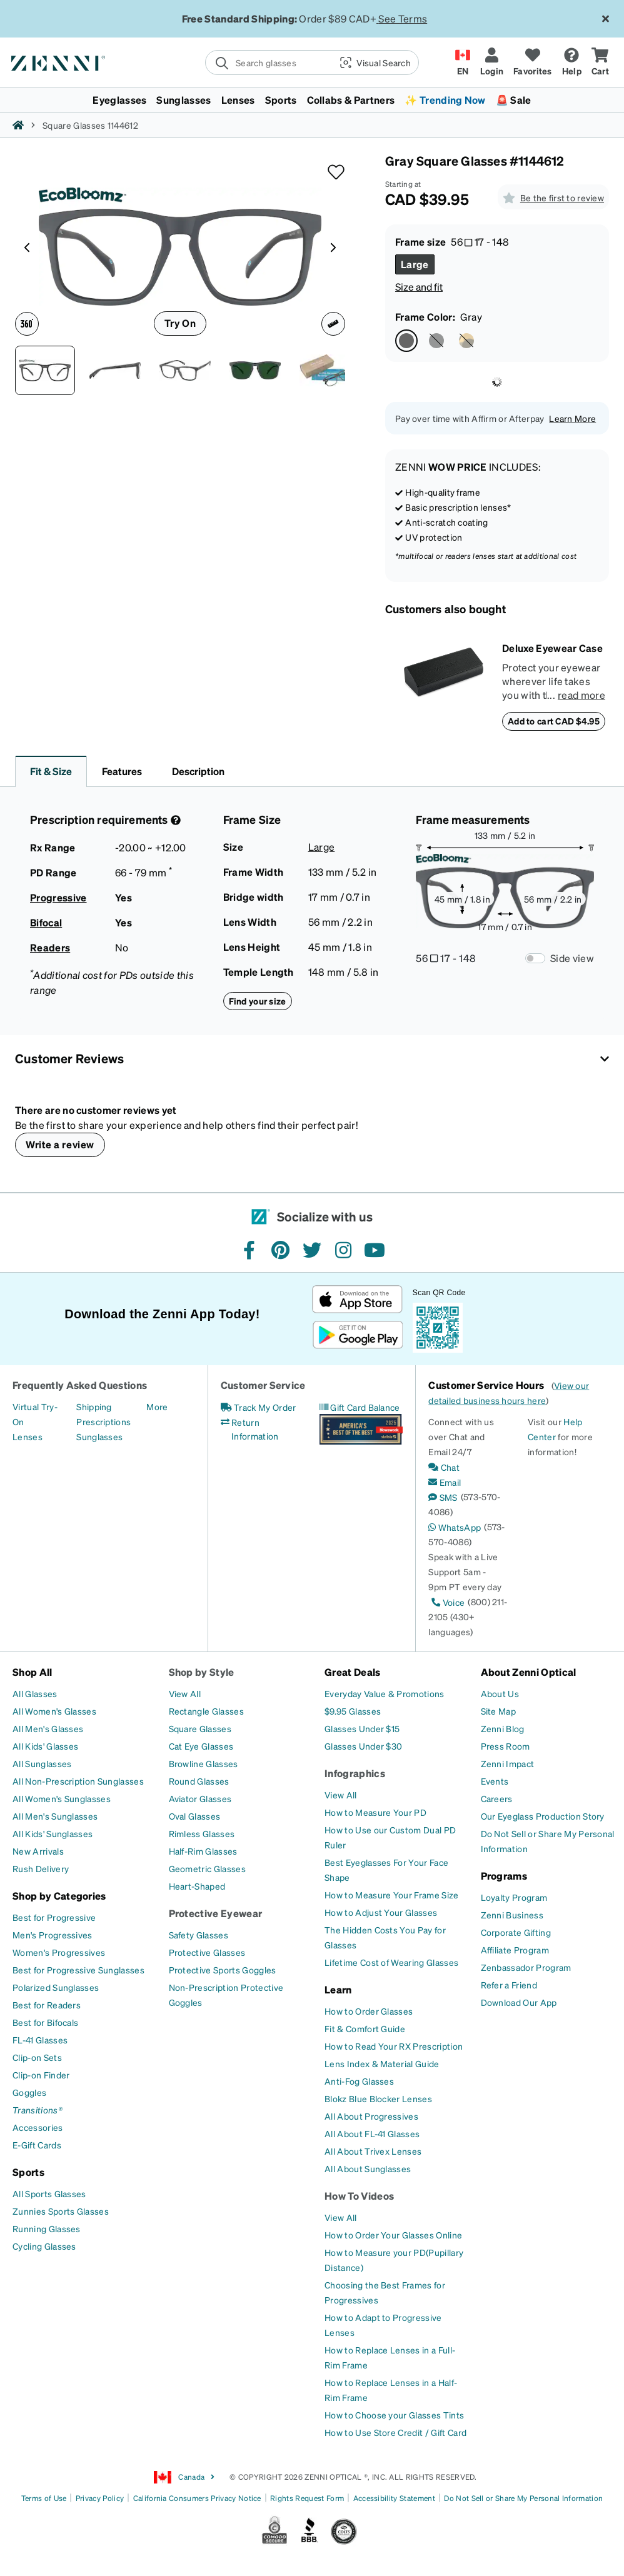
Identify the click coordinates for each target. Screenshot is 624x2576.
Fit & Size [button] (51, 771)
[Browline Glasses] (203, 1763)
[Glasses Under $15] (362, 1728)
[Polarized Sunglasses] (56, 1987)
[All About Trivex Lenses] (373, 2151)
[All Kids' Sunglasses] (53, 1833)
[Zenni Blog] (503, 1728)
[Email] (444, 1482)
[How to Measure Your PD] (375, 1812)
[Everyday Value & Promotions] (385, 1693)
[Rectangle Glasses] (206, 1710)
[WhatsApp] (454, 1527)
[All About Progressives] (371, 2116)
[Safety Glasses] (198, 1934)
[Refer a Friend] (509, 1984)
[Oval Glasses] (195, 1816)
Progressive (58, 897)
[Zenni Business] (512, 1914)
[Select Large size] (415, 264)
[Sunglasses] (99, 1436)
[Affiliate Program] (515, 1949)
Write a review (60, 1144)
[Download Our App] (519, 2002)
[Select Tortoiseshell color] (466, 340)
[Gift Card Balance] (360, 1407)
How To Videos (359, 2195)
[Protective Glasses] (207, 1952)
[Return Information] (262, 1429)
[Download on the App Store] (357, 1299)
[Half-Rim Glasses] (203, 1851)
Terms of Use (44, 2498)
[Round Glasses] (199, 1781)
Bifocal (46, 922)
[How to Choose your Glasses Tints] (394, 2414)
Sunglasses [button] (183, 99)
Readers (50, 947)
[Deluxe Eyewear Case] (443, 686)
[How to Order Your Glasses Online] (393, 2234)
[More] (157, 1406)
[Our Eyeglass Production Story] (543, 1816)
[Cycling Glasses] (44, 2246)
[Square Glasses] (200, 1728)
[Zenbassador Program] (526, 1967)
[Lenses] (28, 1436)
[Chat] (444, 1467)
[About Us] (500, 1693)
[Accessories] (38, 2127)
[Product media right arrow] (333, 246)
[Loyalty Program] (514, 1897)
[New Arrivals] (38, 1851)
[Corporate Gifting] (516, 1932)
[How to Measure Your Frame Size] (392, 1894)
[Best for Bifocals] (45, 2022)
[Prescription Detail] (174, 820)
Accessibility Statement (394, 2498)
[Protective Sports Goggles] (222, 1969)
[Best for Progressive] (54, 1917)
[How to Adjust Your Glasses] (381, 1912)
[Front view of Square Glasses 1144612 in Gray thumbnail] (45, 370)
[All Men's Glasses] (48, 1728)
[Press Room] (505, 1746)
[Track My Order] (258, 1407)
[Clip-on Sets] (37, 2057)
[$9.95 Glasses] (353, 1710)
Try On (180, 322)
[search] (268, 62)
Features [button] (122, 771)
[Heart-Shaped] (197, 1886)
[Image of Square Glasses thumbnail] (255, 370)
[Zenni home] (18, 125)
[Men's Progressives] (53, 1934)
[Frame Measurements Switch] (535, 958)
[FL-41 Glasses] (40, 2039)
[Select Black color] (436, 340)
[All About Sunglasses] (368, 2168)
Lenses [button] (238, 99)
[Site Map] (498, 1710)
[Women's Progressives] (59, 1952)
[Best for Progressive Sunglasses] (78, 1969)
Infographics (355, 1773)
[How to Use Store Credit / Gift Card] (395, 2432)
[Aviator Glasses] (200, 1798)
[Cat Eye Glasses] (201, 1746)
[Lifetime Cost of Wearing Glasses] (391, 1962)
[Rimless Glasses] (202, 1833)
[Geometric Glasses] (207, 1868)
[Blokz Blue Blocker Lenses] (378, 2098)
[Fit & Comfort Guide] (365, 2028)
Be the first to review (562, 197)
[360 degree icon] (27, 324)
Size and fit (419, 286)
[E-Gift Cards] (37, 2144)
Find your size (257, 1000)
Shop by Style (201, 1671)
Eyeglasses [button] (119, 99)
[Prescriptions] (103, 1421)
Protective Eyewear (216, 1913)
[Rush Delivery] (41, 1868)
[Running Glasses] (47, 2228)
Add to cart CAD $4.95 (554, 720)
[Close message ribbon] (605, 18)
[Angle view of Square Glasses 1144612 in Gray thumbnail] (185, 370)
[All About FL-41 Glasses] (372, 2133)
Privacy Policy (100, 2498)
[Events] (495, 1781)
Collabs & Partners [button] (351, 99)
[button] (374, 62)
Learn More (572, 418)
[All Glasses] (35, 1693)
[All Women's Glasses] (54, 1710)
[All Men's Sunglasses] (55, 1816)
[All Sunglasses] (42, 1763)
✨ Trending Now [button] (445, 99)
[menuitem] (312, 100)
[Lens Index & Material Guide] (382, 2063)
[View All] (185, 1693)
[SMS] (442, 1497)
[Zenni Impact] (508, 1763)
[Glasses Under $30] (363, 1746)
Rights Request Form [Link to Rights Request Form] (307, 2498)
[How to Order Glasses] (369, 2011)
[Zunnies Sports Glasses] (61, 2211)
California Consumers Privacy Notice (197, 2498)
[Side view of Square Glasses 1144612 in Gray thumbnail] (115, 370)
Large (321, 846)
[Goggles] (29, 2092)
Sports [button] (281, 99)
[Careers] (497, 1798)
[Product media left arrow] (27, 246)
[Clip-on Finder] (41, 2074)
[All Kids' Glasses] (45, 1746)
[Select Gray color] (406, 340)
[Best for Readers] (47, 2004)
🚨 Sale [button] (513, 99)
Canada (184, 2477)
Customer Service (263, 1384)
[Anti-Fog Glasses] (359, 2081)
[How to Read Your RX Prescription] (394, 2046)
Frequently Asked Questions (80, 1384)
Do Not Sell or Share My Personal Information (523, 2498)
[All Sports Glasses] (49, 2193)
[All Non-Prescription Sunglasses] (78, 1781)
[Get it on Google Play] (357, 1335)
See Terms (402, 18)
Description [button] (198, 771)
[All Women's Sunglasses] (62, 1798)
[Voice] (446, 1602)
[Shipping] (94, 1406)
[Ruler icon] (333, 324)
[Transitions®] (38, 2109)
